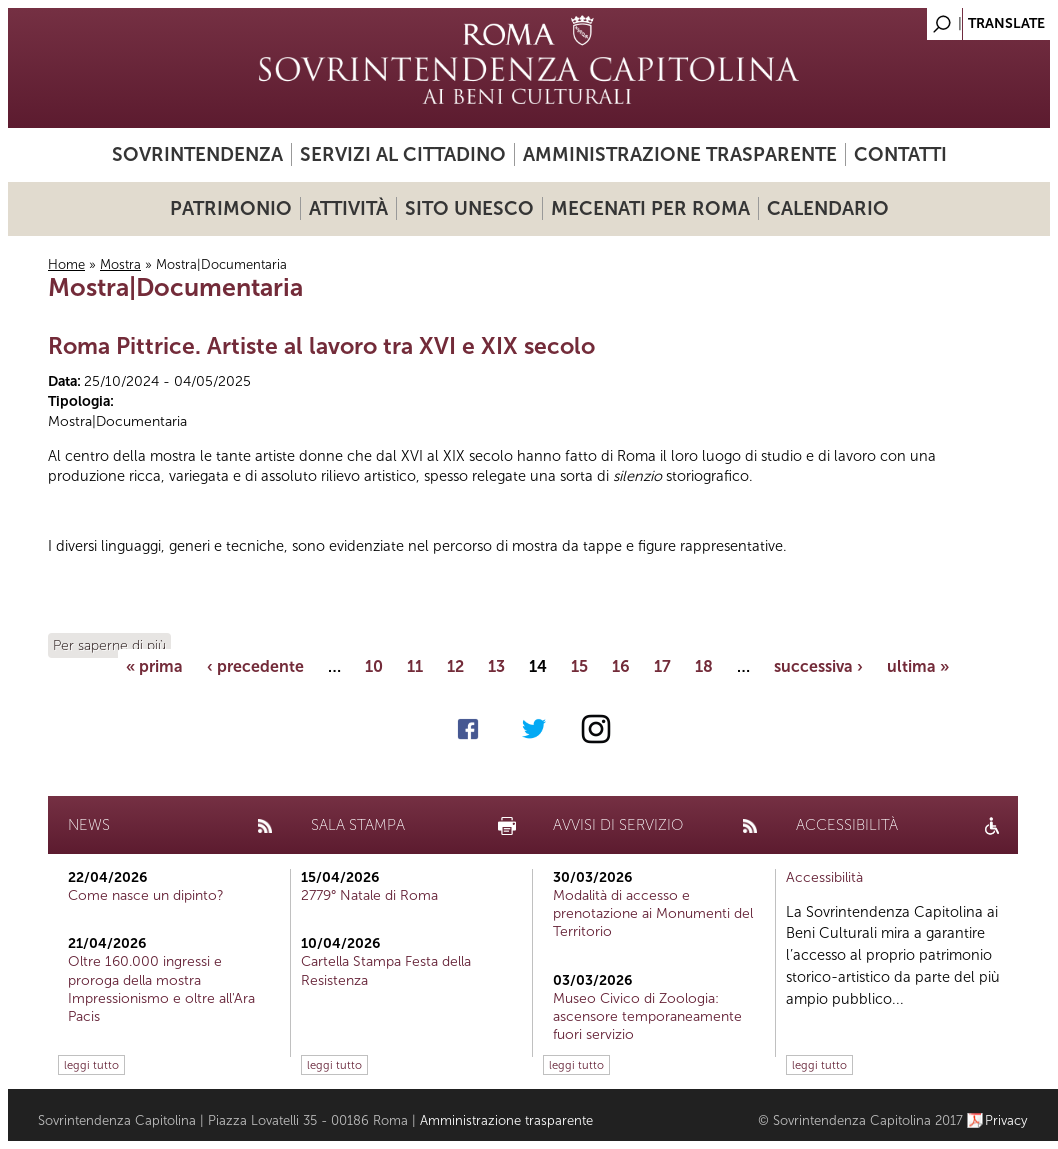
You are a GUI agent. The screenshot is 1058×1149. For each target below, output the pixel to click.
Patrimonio (231, 208)
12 (455, 666)
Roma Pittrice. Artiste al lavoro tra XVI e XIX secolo (321, 346)
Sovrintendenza (197, 154)
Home (66, 264)
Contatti (900, 154)
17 (662, 666)
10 (374, 666)
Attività (348, 208)
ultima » (918, 666)
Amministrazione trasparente (680, 154)
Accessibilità (824, 877)
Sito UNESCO (469, 208)
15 (579, 666)
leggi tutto (91, 1065)
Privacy (1006, 1120)
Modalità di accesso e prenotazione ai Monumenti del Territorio (653, 913)
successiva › (818, 666)
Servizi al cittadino (403, 154)
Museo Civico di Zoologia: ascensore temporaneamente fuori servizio (647, 1016)
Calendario (828, 208)
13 (496, 666)
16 (621, 666)
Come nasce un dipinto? (146, 895)
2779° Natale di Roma (369, 895)
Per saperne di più (109, 645)
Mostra (120, 264)
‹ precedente (255, 666)
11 (415, 666)
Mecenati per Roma (650, 208)
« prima (154, 666)
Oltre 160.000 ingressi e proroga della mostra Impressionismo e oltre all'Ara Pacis (161, 989)
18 (704, 666)
